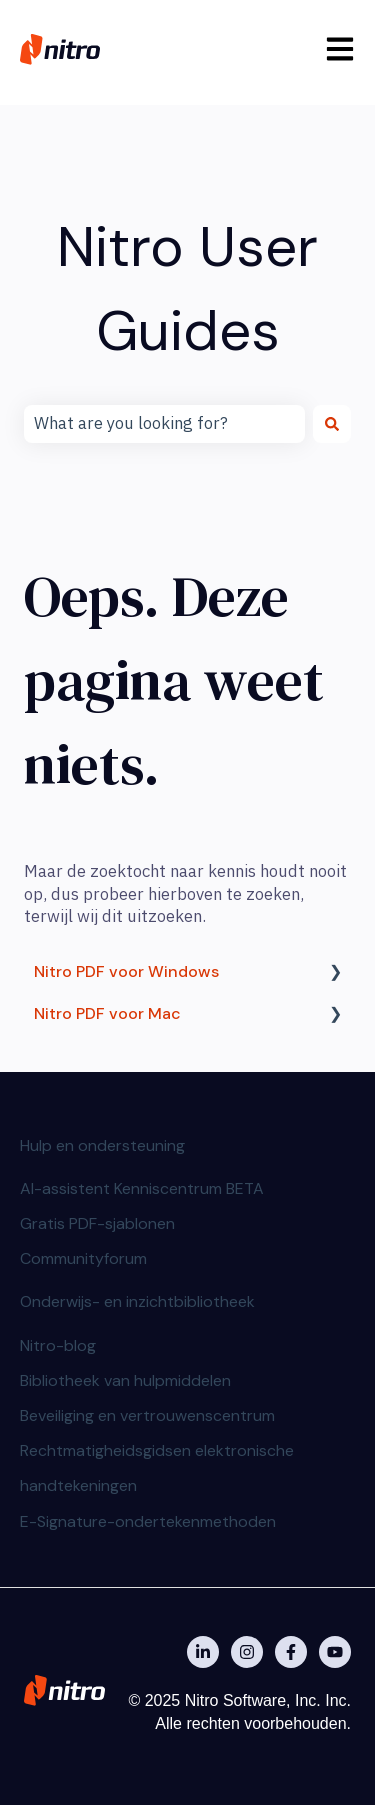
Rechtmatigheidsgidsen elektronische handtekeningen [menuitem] (157, 1468)
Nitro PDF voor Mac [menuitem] (107, 1013)
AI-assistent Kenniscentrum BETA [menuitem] (142, 1188)
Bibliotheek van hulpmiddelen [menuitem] (125, 1380)
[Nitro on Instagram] (247, 1652)
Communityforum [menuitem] (83, 1258)
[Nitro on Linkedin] (203, 1652)
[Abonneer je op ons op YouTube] (335, 1652)
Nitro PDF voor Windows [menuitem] (126, 971)
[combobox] (164, 424)
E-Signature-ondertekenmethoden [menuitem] (148, 1521)
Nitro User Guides (187, 288)
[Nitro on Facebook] (291, 1652)
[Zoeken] (332, 424)
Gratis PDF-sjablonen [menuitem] (97, 1223)
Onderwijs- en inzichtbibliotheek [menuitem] (137, 1301)
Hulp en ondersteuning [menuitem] (102, 1145)
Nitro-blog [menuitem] (58, 1345)
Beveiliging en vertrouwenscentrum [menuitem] (147, 1415)
